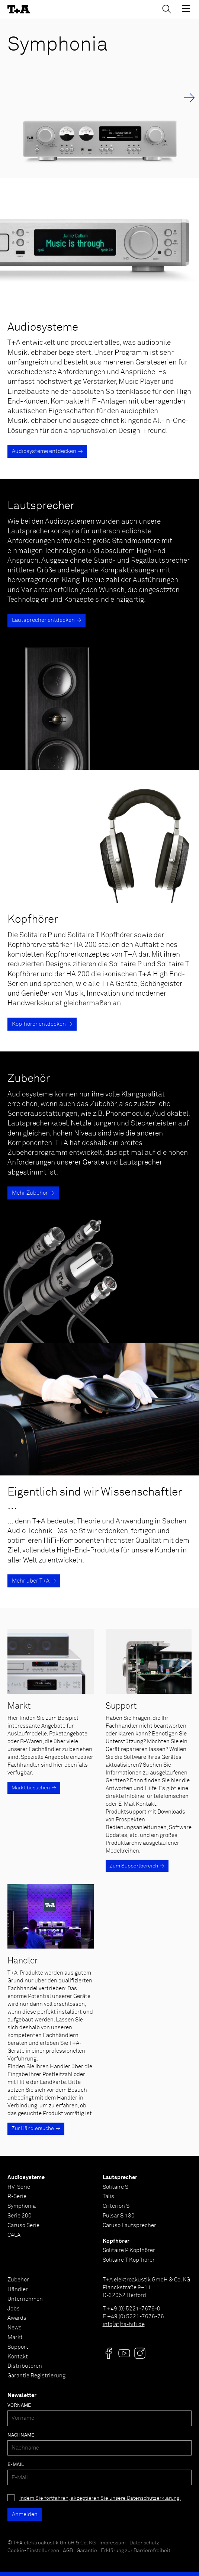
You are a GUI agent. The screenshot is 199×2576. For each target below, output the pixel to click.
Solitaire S (115, 2187)
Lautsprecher (120, 2177)
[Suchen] (166, 9)
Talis (108, 2196)
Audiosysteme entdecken (44, 451)
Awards (16, 2318)
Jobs (13, 2309)
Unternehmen (25, 2299)
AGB (68, 2550)
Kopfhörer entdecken (39, 1024)
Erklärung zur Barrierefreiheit (135, 2550)
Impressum (112, 2543)
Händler (17, 2289)
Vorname (19, 2405)
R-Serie (16, 2196)
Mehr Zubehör (30, 1193)
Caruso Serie (23, 2225)
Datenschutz (144, 2543)
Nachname (20, 2435)
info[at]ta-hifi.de (124, 2324)
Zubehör (18, 2280)
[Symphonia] (99, 98)
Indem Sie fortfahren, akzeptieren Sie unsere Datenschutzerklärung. (100, 2498)
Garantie (87, 2550)
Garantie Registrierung (36, 2376)
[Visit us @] (109, 2353)
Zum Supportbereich (133, 1866)
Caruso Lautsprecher (129, 2225)
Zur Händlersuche (33, 2128)
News (14, 2328)
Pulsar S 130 (119, 2216)
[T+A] (18, 9)
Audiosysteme (26, 2177)
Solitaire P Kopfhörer (129, 2250)
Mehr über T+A (30, 1581)
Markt (15, 2337)
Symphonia (21, 2206)
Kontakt (17, 2357)
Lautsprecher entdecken (43, 620)
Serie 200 (19, 2216)
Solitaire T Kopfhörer (129, 2260)
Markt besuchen (31, 1787)
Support (17, 2347)
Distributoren (24, 2366)
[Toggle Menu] (186, 8)
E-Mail (15, 2464)
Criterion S (116, 2206)
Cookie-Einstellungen (33, 2550)
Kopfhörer (116, 2241)
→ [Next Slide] (189, 98)
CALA (13, 2235)
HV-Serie (18, 2187)
